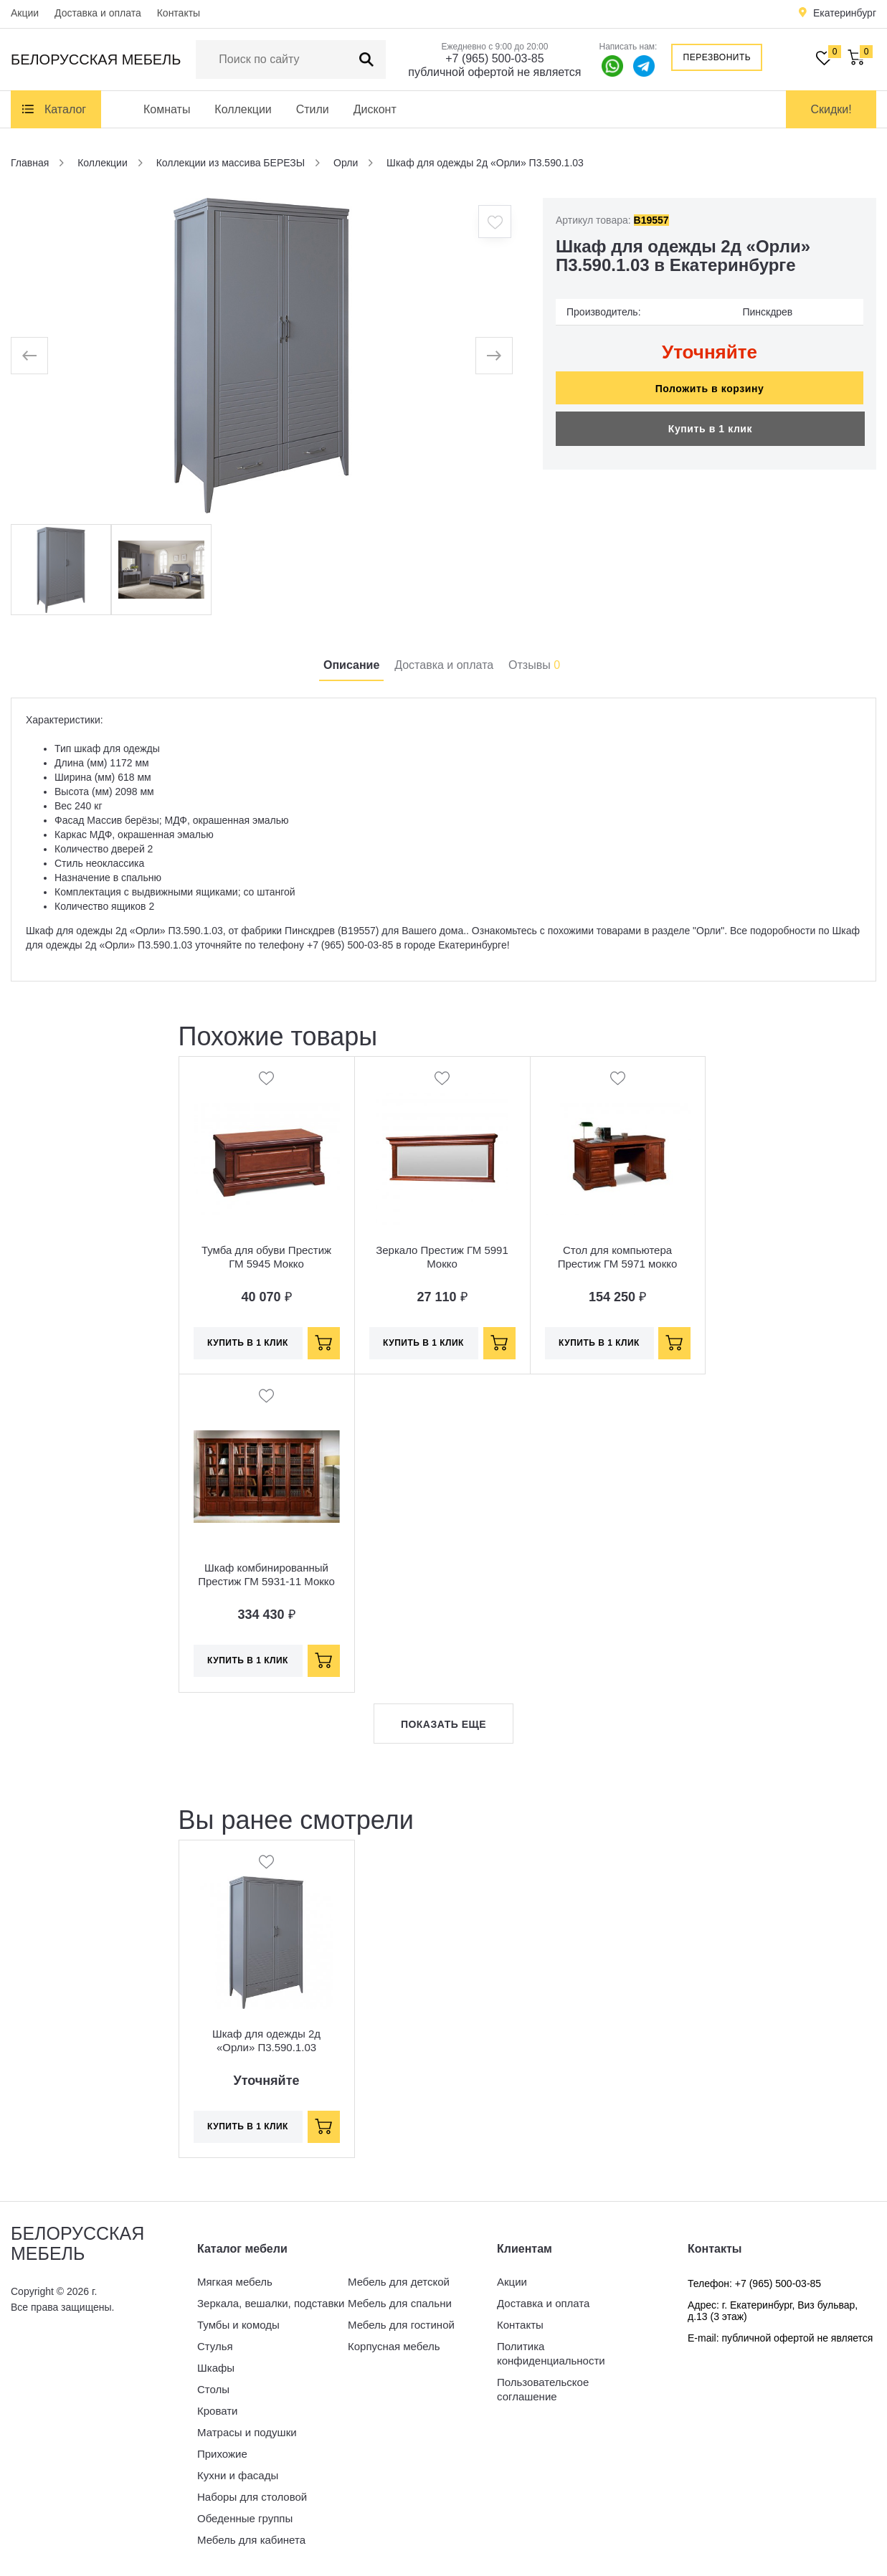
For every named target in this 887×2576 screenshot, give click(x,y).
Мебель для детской (399, 2282)
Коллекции (242, 109)
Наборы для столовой (252, 2497)
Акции (25, 13)
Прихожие (222, 2454)
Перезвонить (717, 57)
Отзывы (534, 665)
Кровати (217, 2411)
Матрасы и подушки (247, 2432)
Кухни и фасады (237, 2475)
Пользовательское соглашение (543, 2389)
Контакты (178, 13)
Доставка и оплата (97, 13)
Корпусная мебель (394, 2346)
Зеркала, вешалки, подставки (270, 2303)
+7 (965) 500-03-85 (494, 58)
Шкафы (215, 2368)
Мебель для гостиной (401, 2325)
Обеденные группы (245, 2518)
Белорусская (96, 59)
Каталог (65, 109)
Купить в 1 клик (710, 428)
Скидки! (830, 109)
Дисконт (375, 109)
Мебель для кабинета (251, 2540)
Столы (213, 2389)
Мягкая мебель (234, 2282)
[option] (262, 355)
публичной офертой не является (494, 72)
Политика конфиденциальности (551, 2353)
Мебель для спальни (400, 2303)
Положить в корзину (709, 388)
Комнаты (166, 109)
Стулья (215, 2346)
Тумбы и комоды (238, 2325)
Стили (312, 109)
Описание (351, 665)
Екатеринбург (844, 13)
